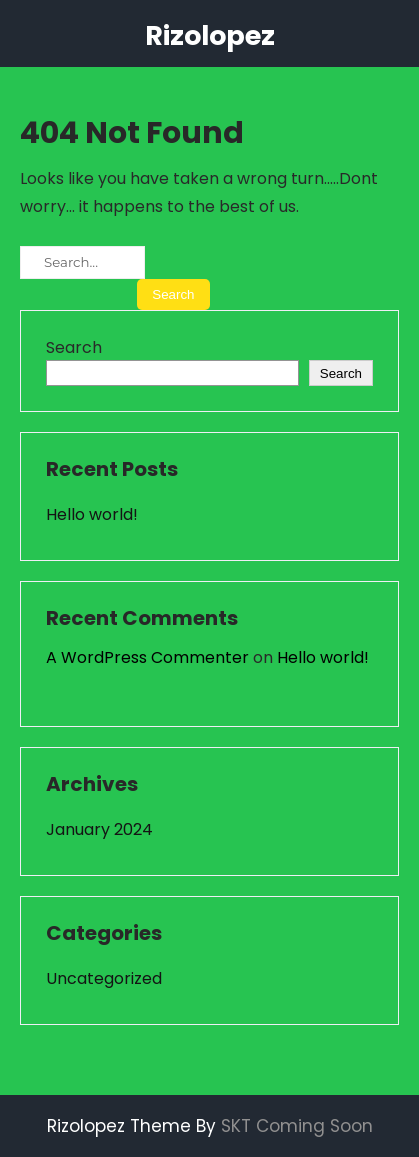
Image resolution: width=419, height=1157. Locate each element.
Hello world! (92, 514)
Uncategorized (104, 978)
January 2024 (99, 829)
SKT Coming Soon (297, 1126)
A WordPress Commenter (147, 657)
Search (74, 347)
